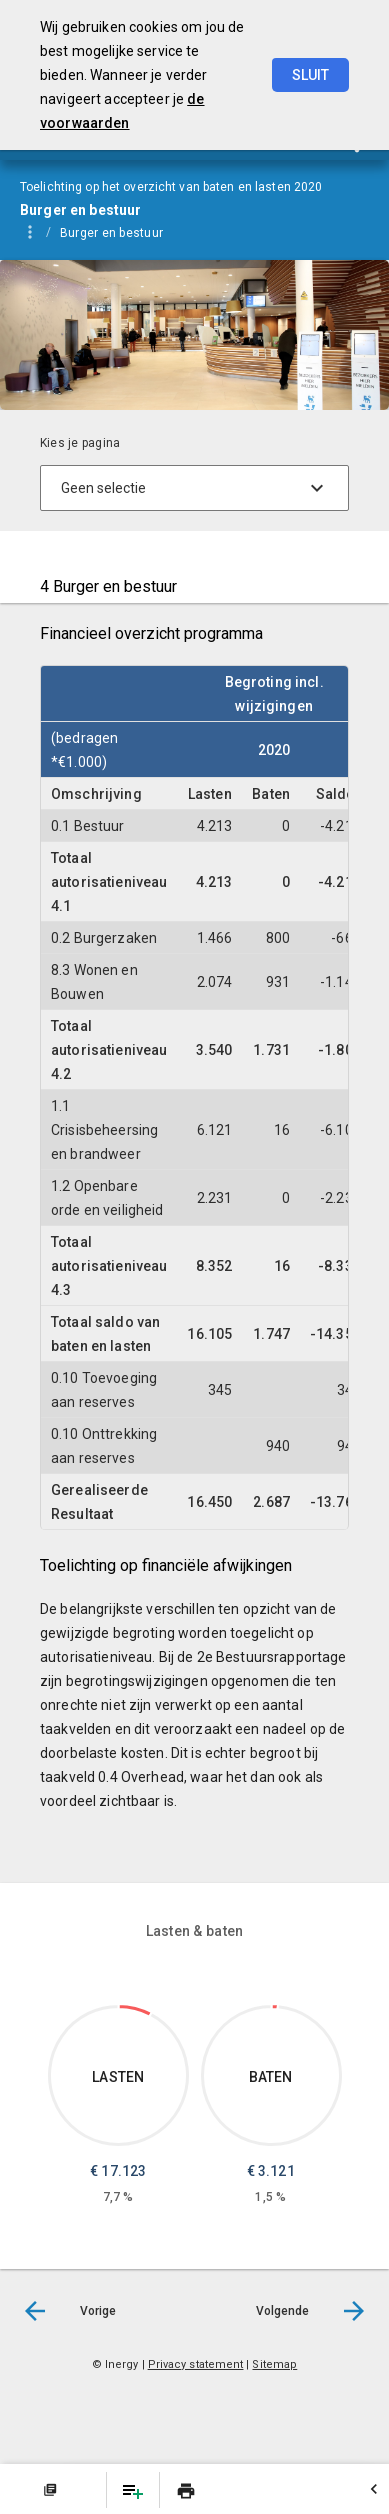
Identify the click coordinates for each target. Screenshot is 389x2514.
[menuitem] (121, 232)
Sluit (310, 75)
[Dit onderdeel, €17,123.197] (135, 2010)
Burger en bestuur (111, 233)
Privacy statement (196, 2364)
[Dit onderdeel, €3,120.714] (274, 2006)
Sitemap (274, 2364)
